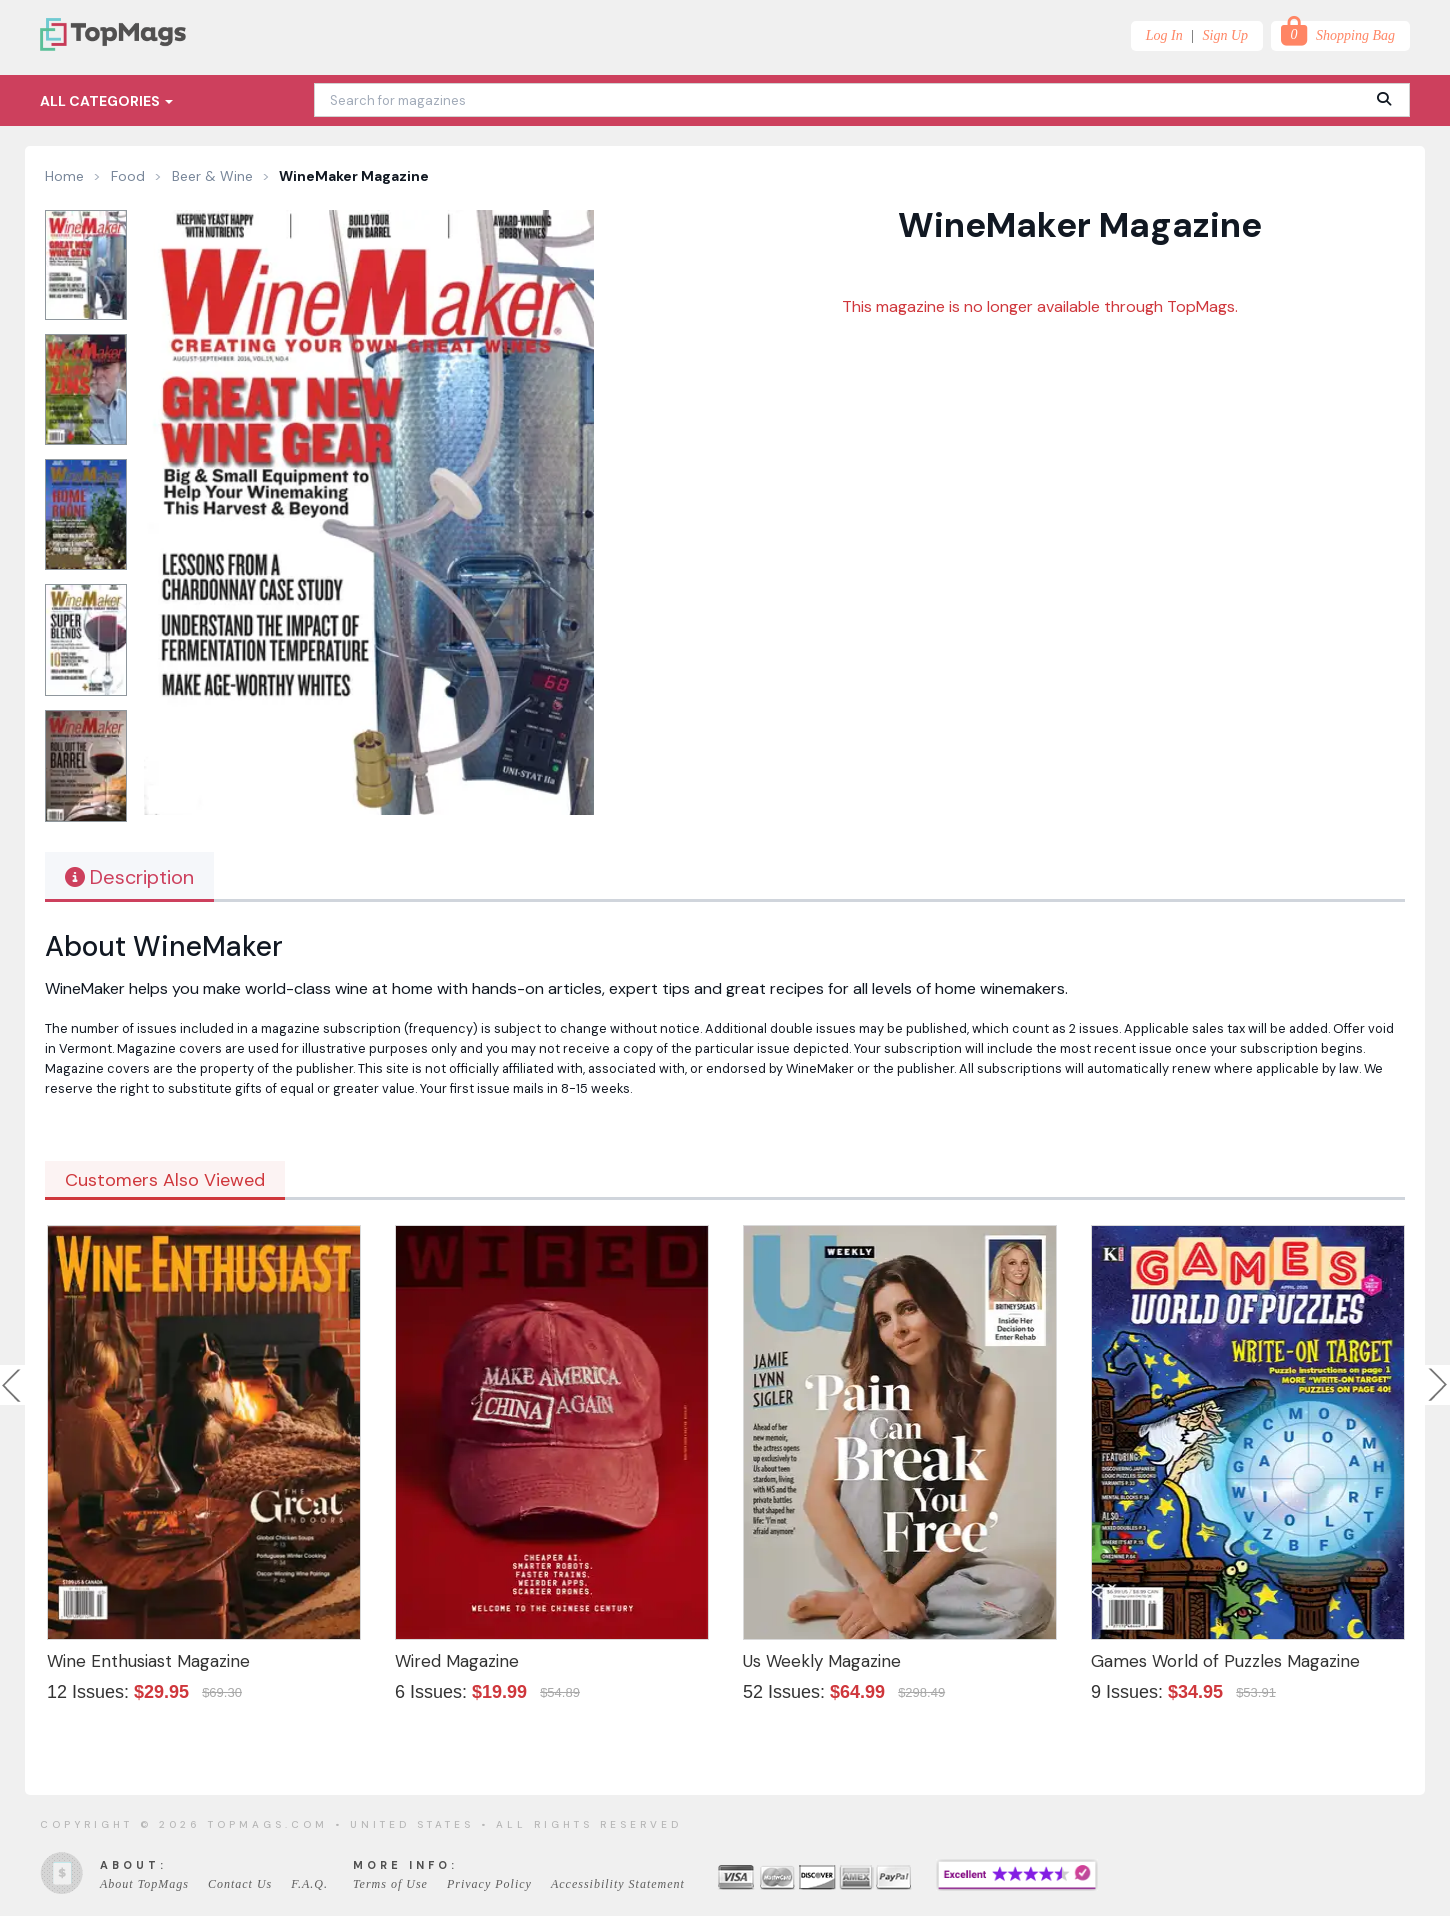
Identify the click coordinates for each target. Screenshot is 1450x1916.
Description (129, 877)
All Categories (106, 101)
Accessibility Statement (618, 1884)
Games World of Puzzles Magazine (1225, 1661)
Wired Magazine (457, 1661)
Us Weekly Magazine (822, 1661)
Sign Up (1226, 35)
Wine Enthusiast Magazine (148, 1661)
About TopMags (144, 1884)
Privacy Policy (489, 1884)
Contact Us (240, 1884)
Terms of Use (390, 1884)
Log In (1164, 35)
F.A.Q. (309, 1884)
